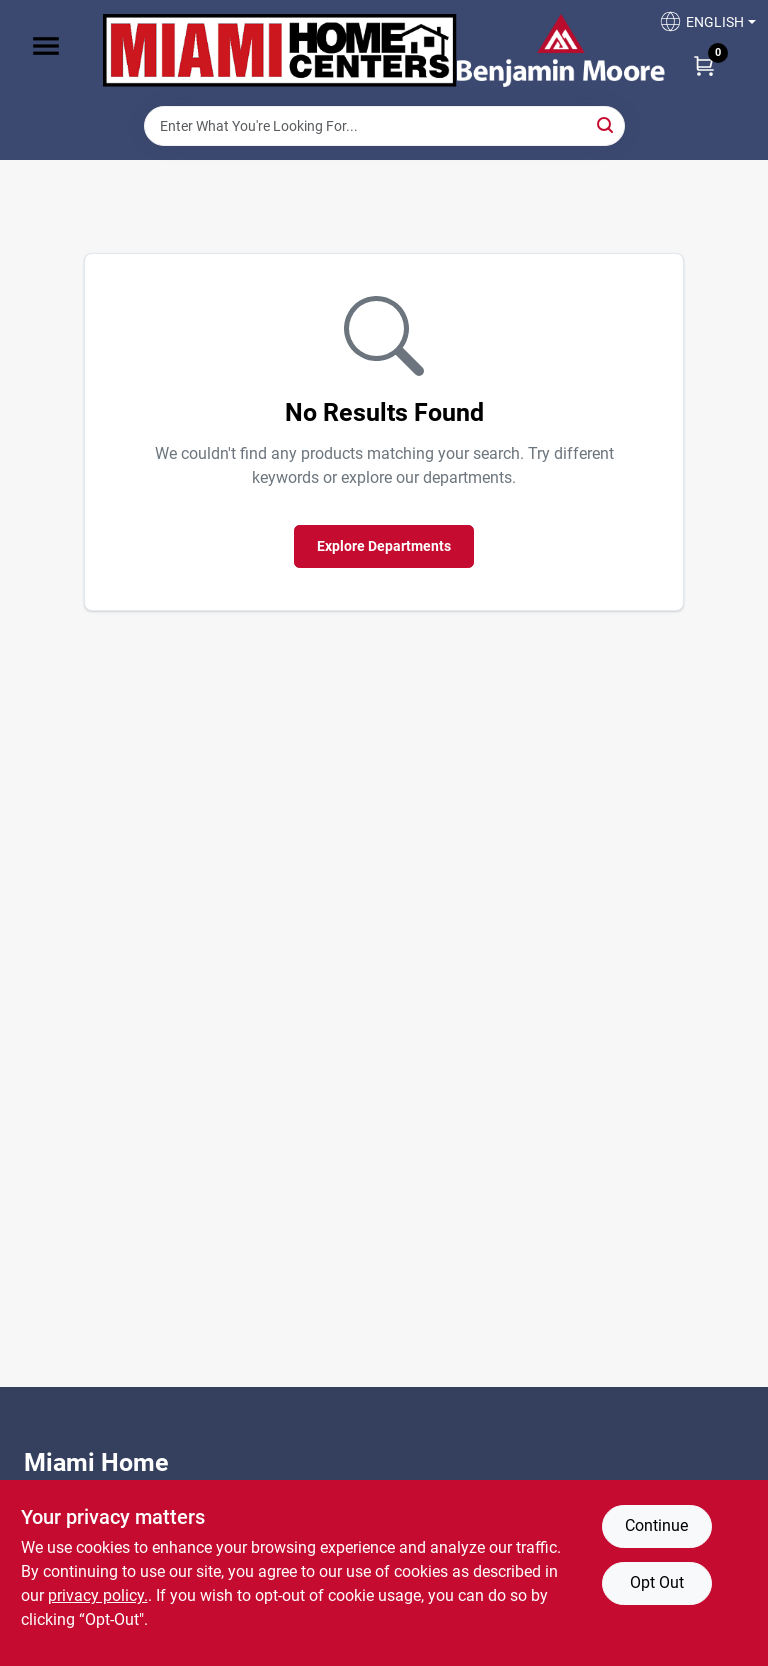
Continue (656, 1525)
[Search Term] (384, 126)
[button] (700, 27)
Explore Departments (384, 546)
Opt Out (657, 1582)
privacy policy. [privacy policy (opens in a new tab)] (98, 1595)
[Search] (606, 124)
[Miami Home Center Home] (280, 53)
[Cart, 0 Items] (704, 65)
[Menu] (46, 46)
